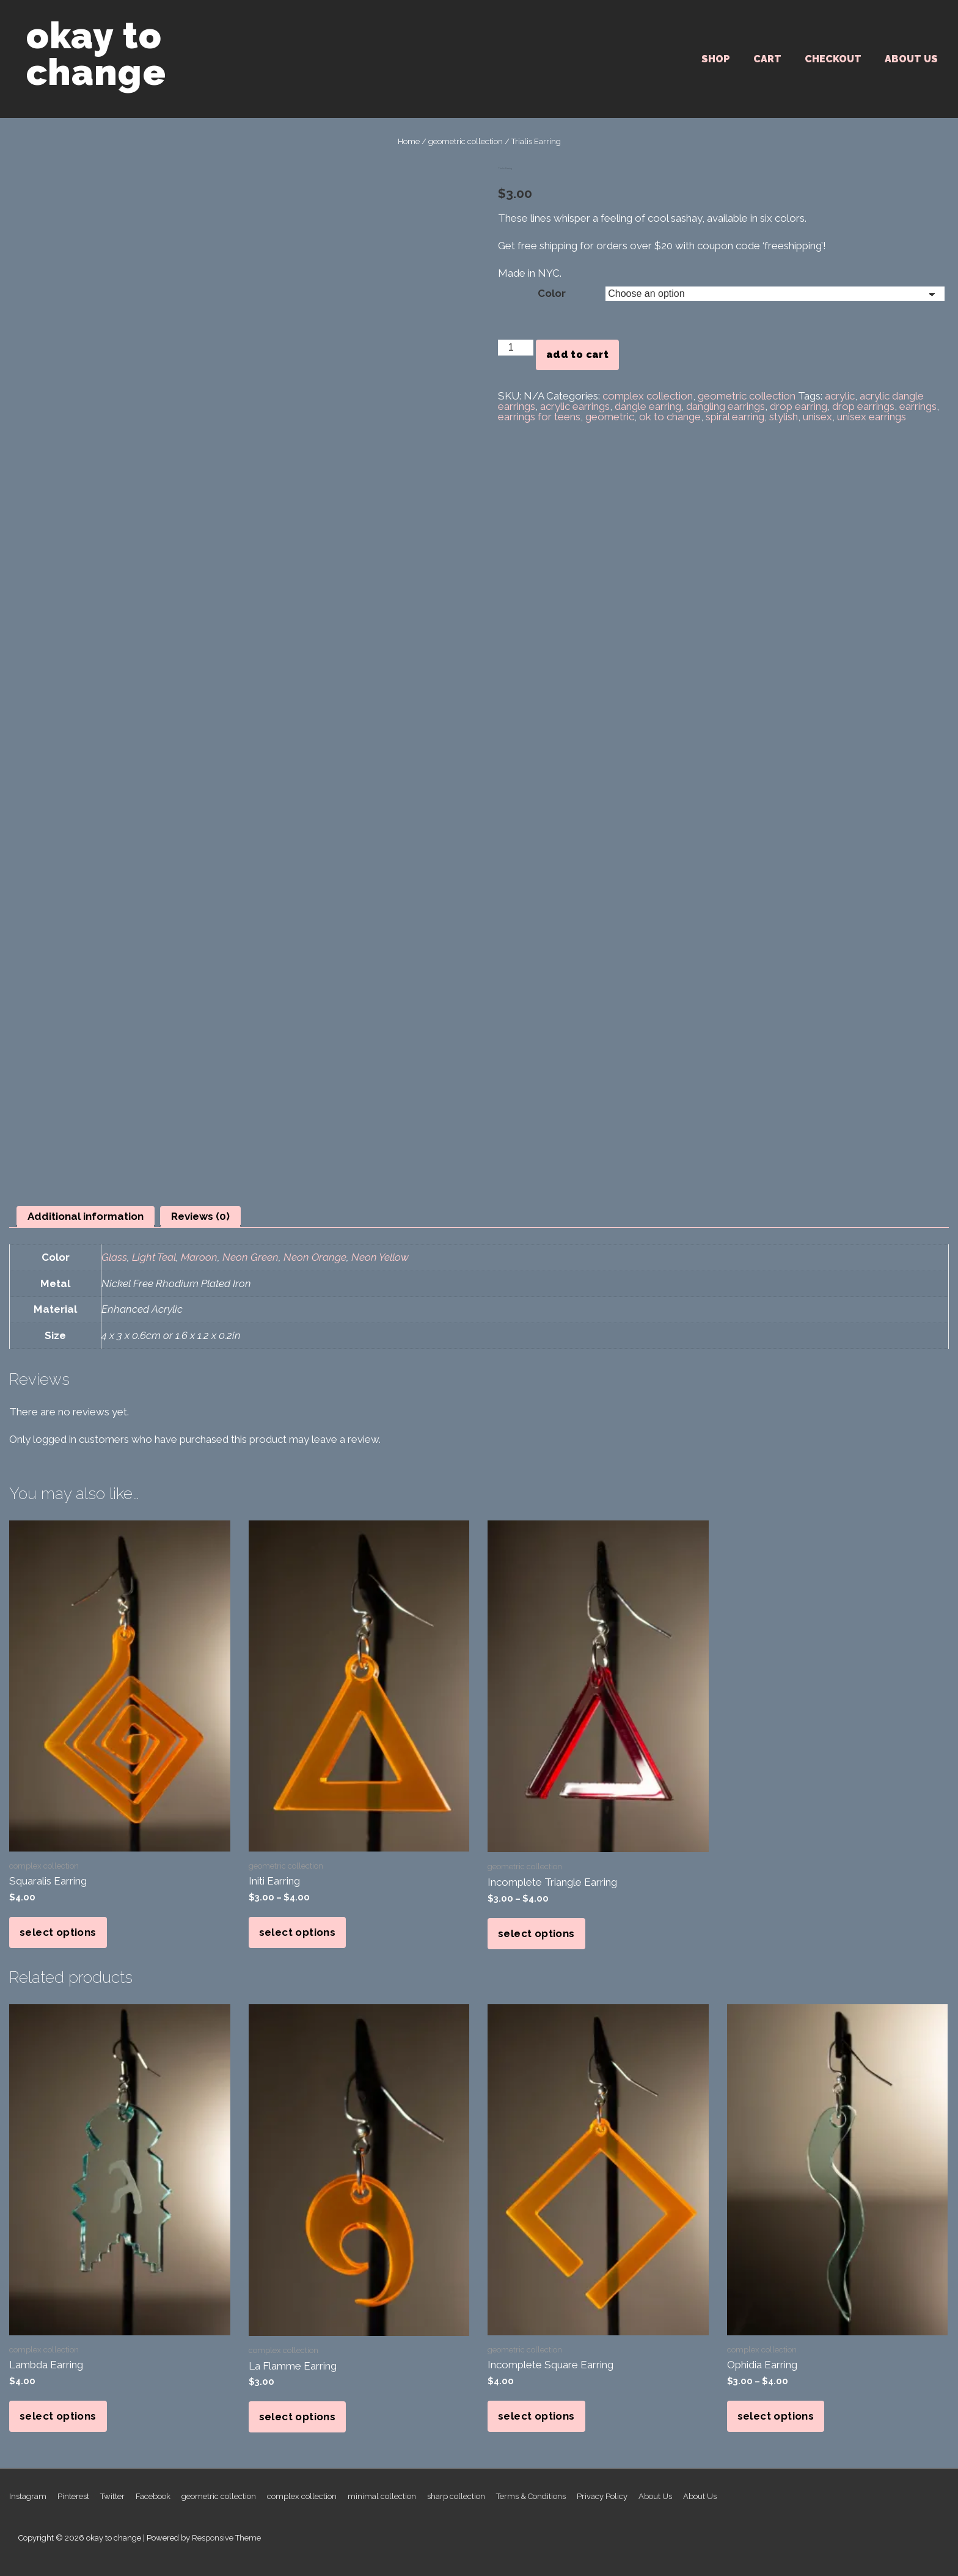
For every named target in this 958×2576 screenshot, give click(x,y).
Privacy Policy (602, 2496)
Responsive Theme (226, 2537)
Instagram (27, 2496)
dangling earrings (725, 406)
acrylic (840, 396)
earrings (918, 406)
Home (409, 141)
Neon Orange (314, 1257)
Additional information (85, 1216)
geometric (609, 416)
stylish (783, 416)
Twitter (112, 2496)
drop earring (798, 406)
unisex (817, 416)
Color (552, 293)
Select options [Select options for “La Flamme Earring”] (297, 2416)
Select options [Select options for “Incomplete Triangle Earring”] (536, 1933)
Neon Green (250, 1257)
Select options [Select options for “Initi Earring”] (297, 1932)
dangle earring (648, 406)
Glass (114, 1257)
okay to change (96, 53)
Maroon (199, 1257)
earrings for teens (539, 416)
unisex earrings (871, 416)
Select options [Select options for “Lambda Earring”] (58, 2416)
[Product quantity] (515, 348)
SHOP (715, 59)
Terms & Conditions (531, 2496)
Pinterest (73, 2496)
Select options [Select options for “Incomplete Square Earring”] (536, 2416)
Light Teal (154, 1257)
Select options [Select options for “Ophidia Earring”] (775, 2416)
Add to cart (577, 354)
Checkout (833, 59)
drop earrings (863, 406)
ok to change (670, 416)
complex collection (647, 396)
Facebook (153, 2496)
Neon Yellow (380, 1257)
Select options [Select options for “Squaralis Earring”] (58, 1932)
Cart (767, 59)
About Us (911, 59)
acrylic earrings (575, 406)
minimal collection (382, 2496)
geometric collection (465, 141)
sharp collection (456, 2496)
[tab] (85, 1217)
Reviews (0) (200, 1216)
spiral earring (735, 416)
